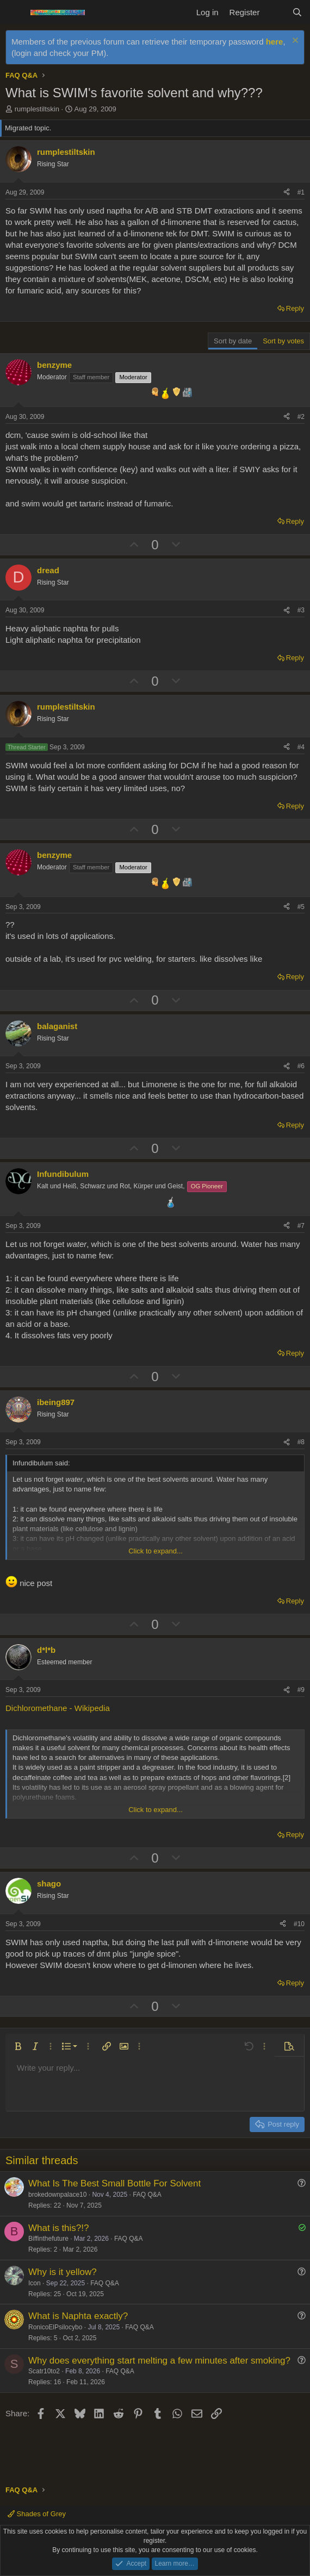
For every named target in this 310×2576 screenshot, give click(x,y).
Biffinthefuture (48, 2238)
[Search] (297, 12)
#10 (299, 1924)
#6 (301, 1066)
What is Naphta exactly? (78, 2316)
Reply (295, 308)
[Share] (287, 192)
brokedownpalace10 (57, 2194)
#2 (301, 417)
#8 (301, 1442)
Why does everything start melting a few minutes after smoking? (159, 2360)
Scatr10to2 (44, 2371)
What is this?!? (58, 2228)
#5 (301, 907)
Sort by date (233, 341)
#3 (301, 610)
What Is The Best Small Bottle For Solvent (114, 2183)
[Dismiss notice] (294, 41)
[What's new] (275, 12)
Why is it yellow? (62, 2272)
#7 (301, 1226)
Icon (34, 2283)
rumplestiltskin (37, 109)
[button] (18, 2046)
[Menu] (15, 12)
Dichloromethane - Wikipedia (57, 1708)
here (274, 41)
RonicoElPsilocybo (55, 2327)
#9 (301, 1690)
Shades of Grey (37, 2514)
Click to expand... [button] (155, 1551)
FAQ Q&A (147, 2194)
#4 (301, 747)
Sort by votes (283, 341)
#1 (301, 192)
